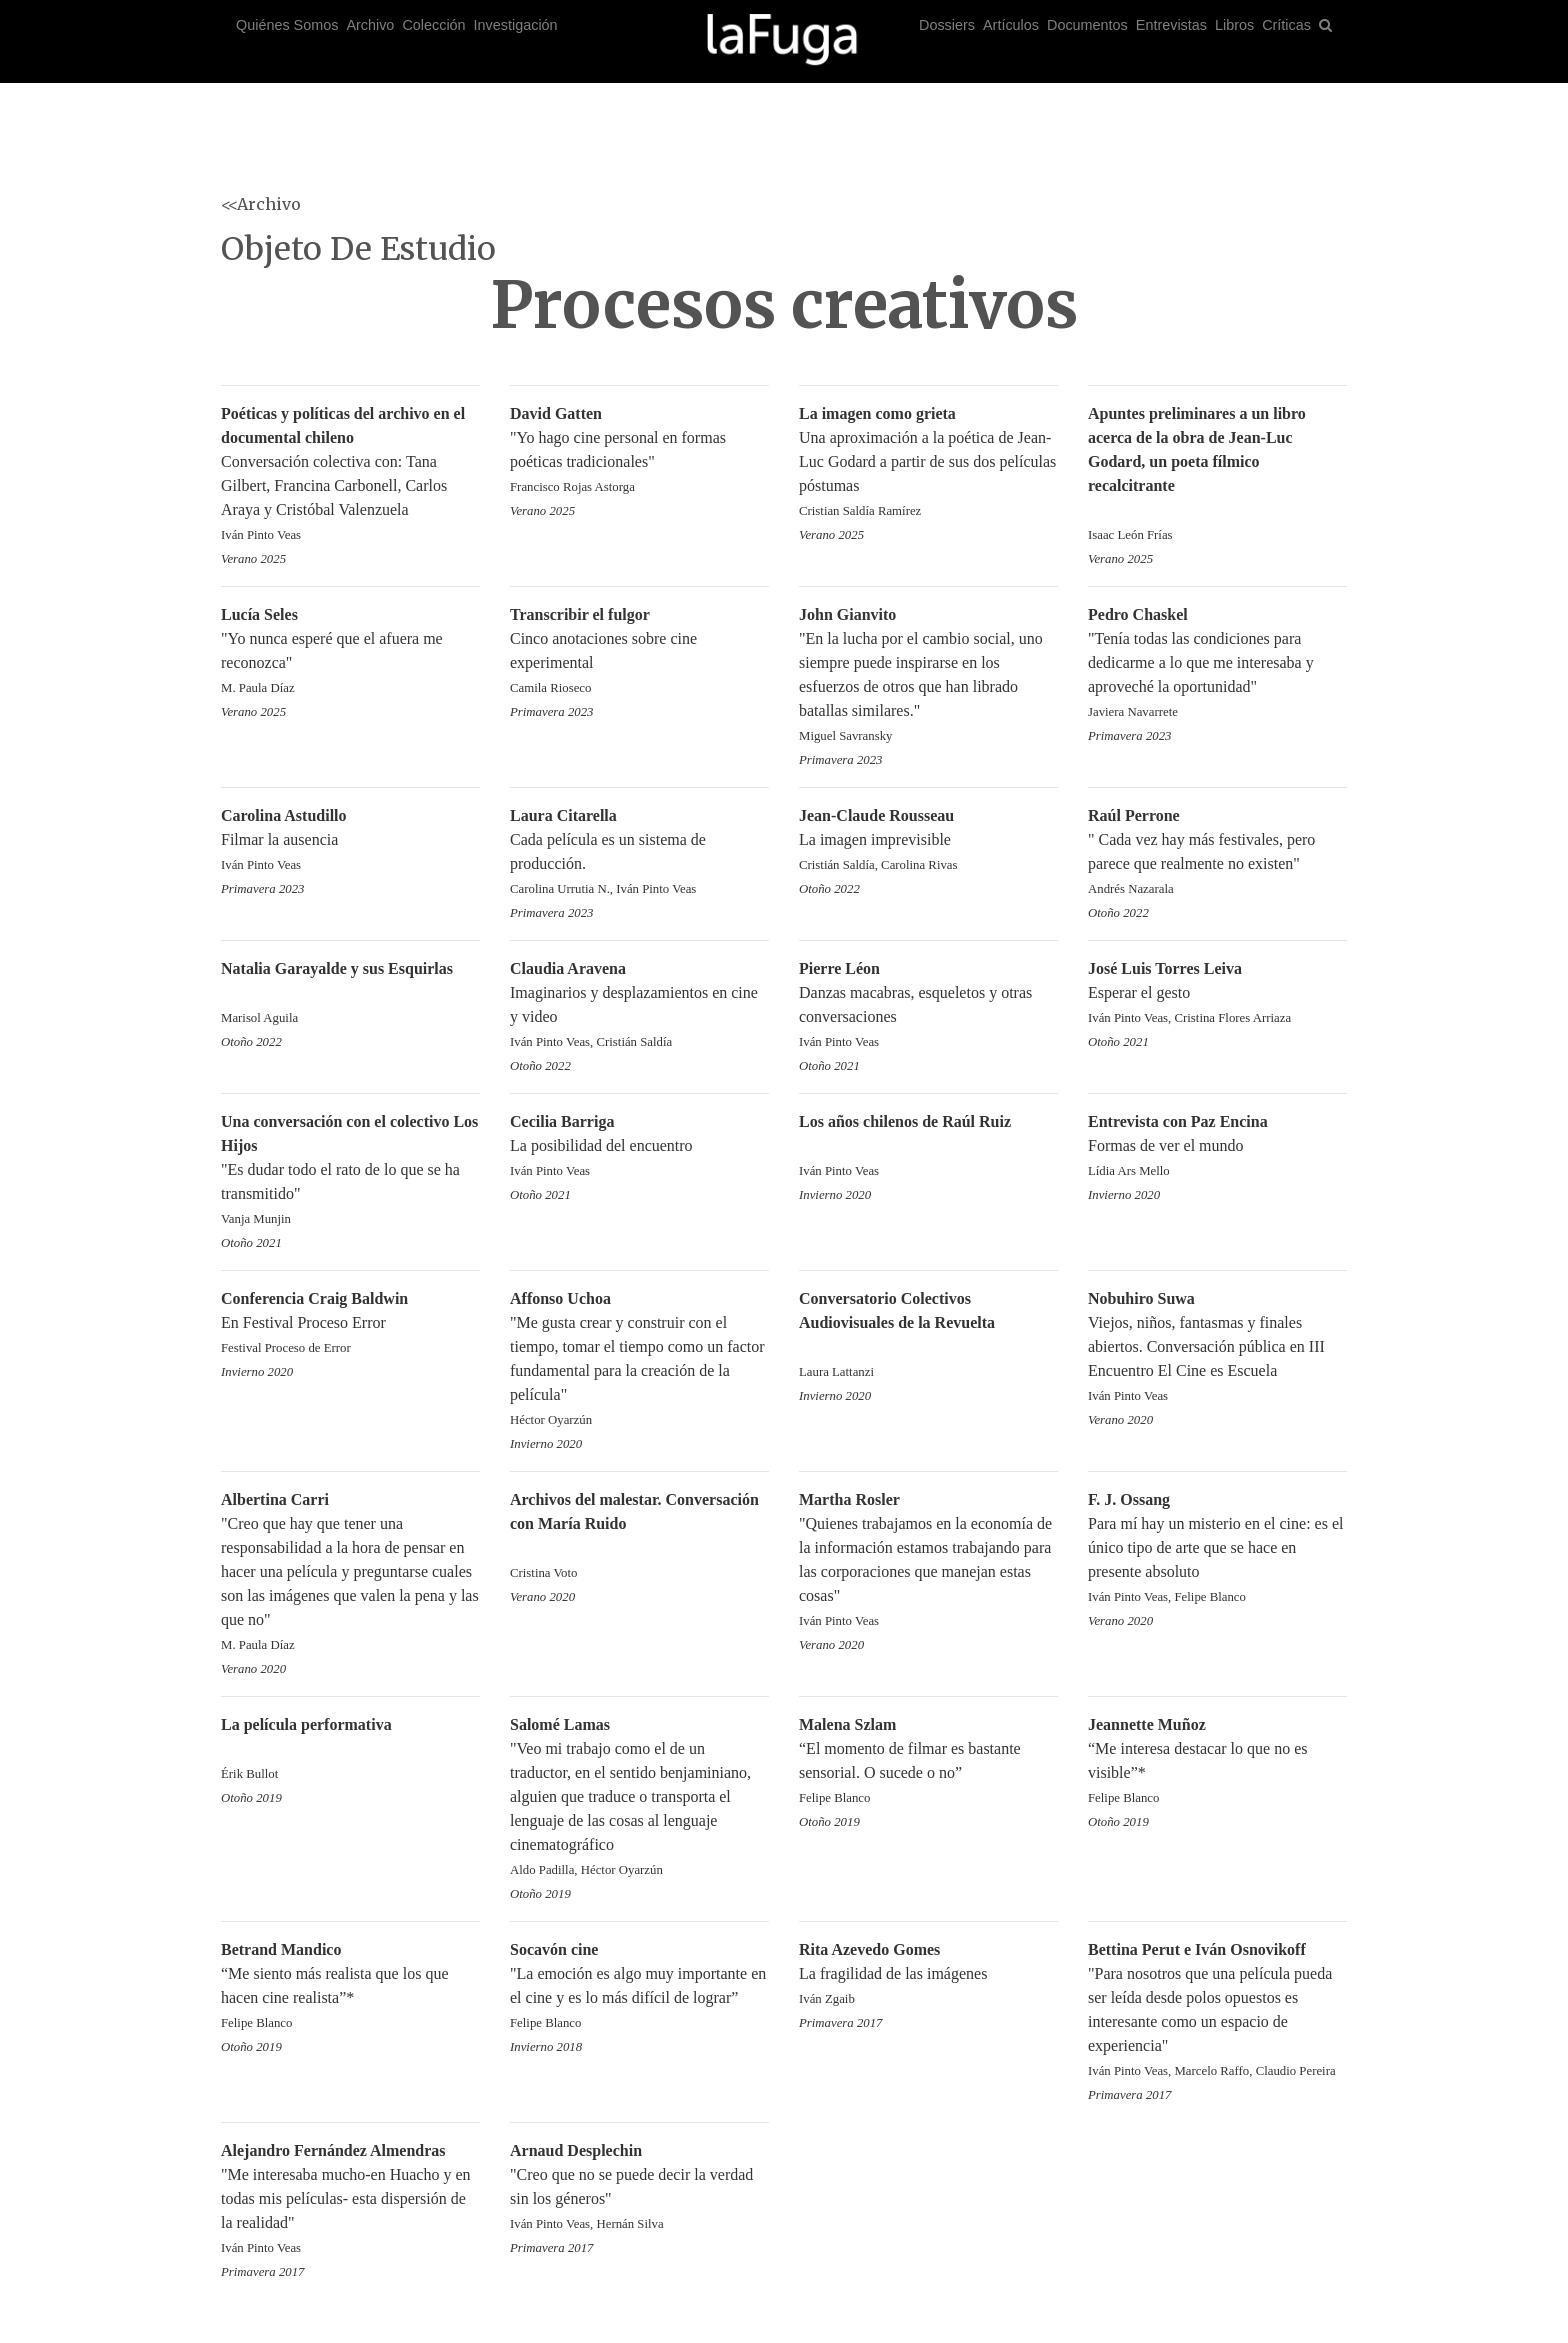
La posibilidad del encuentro (639, 1147)
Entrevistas (1171, 25)
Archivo (370, 25)
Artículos (1011, 25)
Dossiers (947, 25)
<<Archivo (261, 204)
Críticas (1286, 25)
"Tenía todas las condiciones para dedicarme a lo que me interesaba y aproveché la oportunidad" (1217, 664)
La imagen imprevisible (928, 841)
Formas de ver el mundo (1217, 1147)
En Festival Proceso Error (350, 1324)
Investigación (516, 25)
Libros (1234, 25)
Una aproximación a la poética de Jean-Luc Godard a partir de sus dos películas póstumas (928, 463)
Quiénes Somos (287, 25)
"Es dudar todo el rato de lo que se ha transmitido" (350, 1171)
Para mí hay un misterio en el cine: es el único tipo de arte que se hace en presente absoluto (1217, 1549)
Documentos (1087, 25)
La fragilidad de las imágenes (928, 1975)
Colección (433, 25)
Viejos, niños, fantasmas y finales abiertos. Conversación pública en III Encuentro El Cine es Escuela (1217, 1348)
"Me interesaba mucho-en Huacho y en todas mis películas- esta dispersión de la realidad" (350, 2200)
